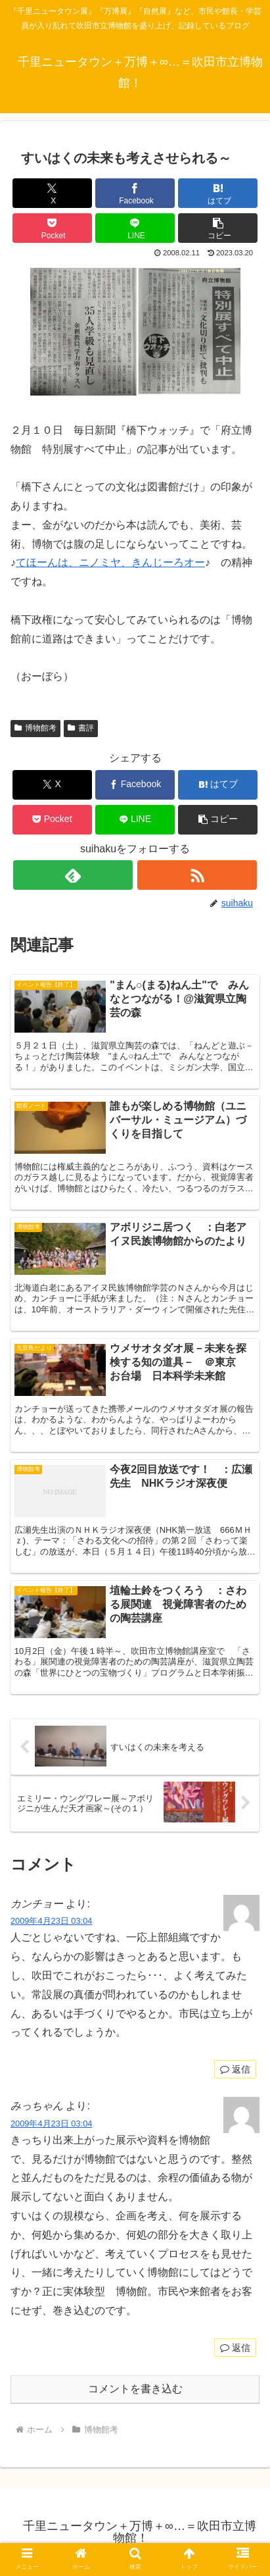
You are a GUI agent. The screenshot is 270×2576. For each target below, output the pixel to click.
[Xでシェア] (52, 193)
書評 (81, 728)
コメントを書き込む (135, 2388)
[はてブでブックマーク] (218, 193)
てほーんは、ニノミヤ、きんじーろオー (110, 562)
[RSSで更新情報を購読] (197, 875)
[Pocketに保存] (52, 228)
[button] (218, 228)
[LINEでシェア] (135, 228)
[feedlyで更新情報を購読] (73, 875)
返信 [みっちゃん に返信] (235, 2347)
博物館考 (35, 728)
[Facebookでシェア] (135, 193)
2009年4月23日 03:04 (51, 1921)
